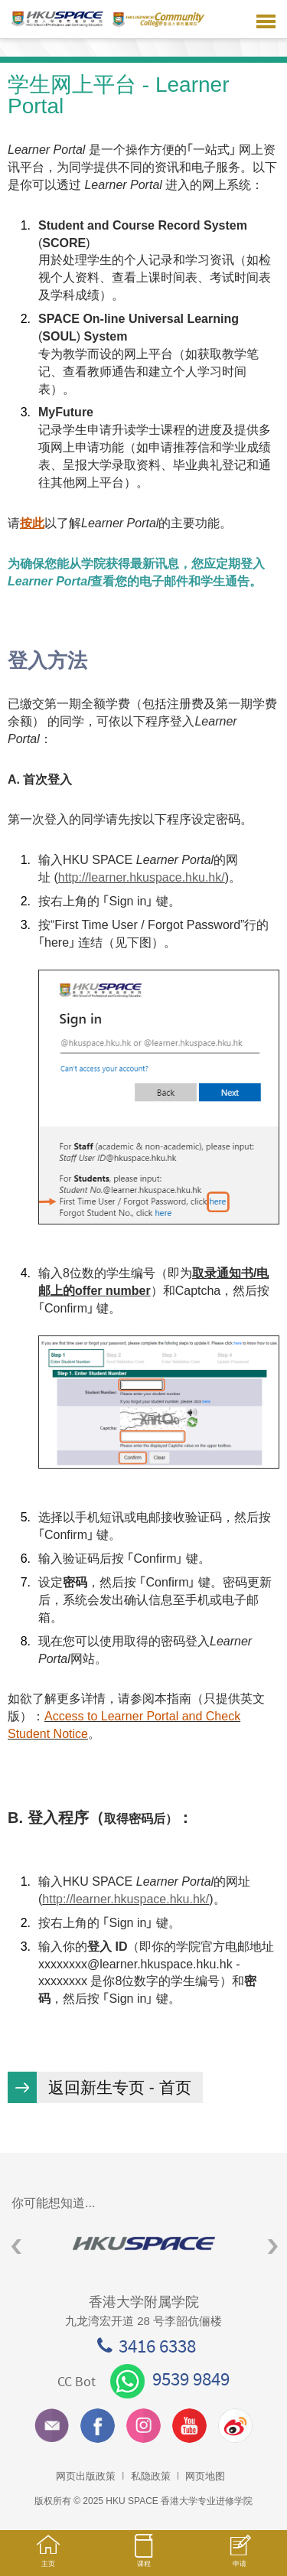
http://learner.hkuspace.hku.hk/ (141, 877)
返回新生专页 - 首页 (119, 2087)
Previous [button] (16, 2246)
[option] (143, 2243)
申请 (239, 2559)
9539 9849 (170, 2378)
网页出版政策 (86, 2476)
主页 (48, 2558)
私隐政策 (151, 2476)
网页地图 (205, 2476)
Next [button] (272, 2246)
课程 (143, 2558)
